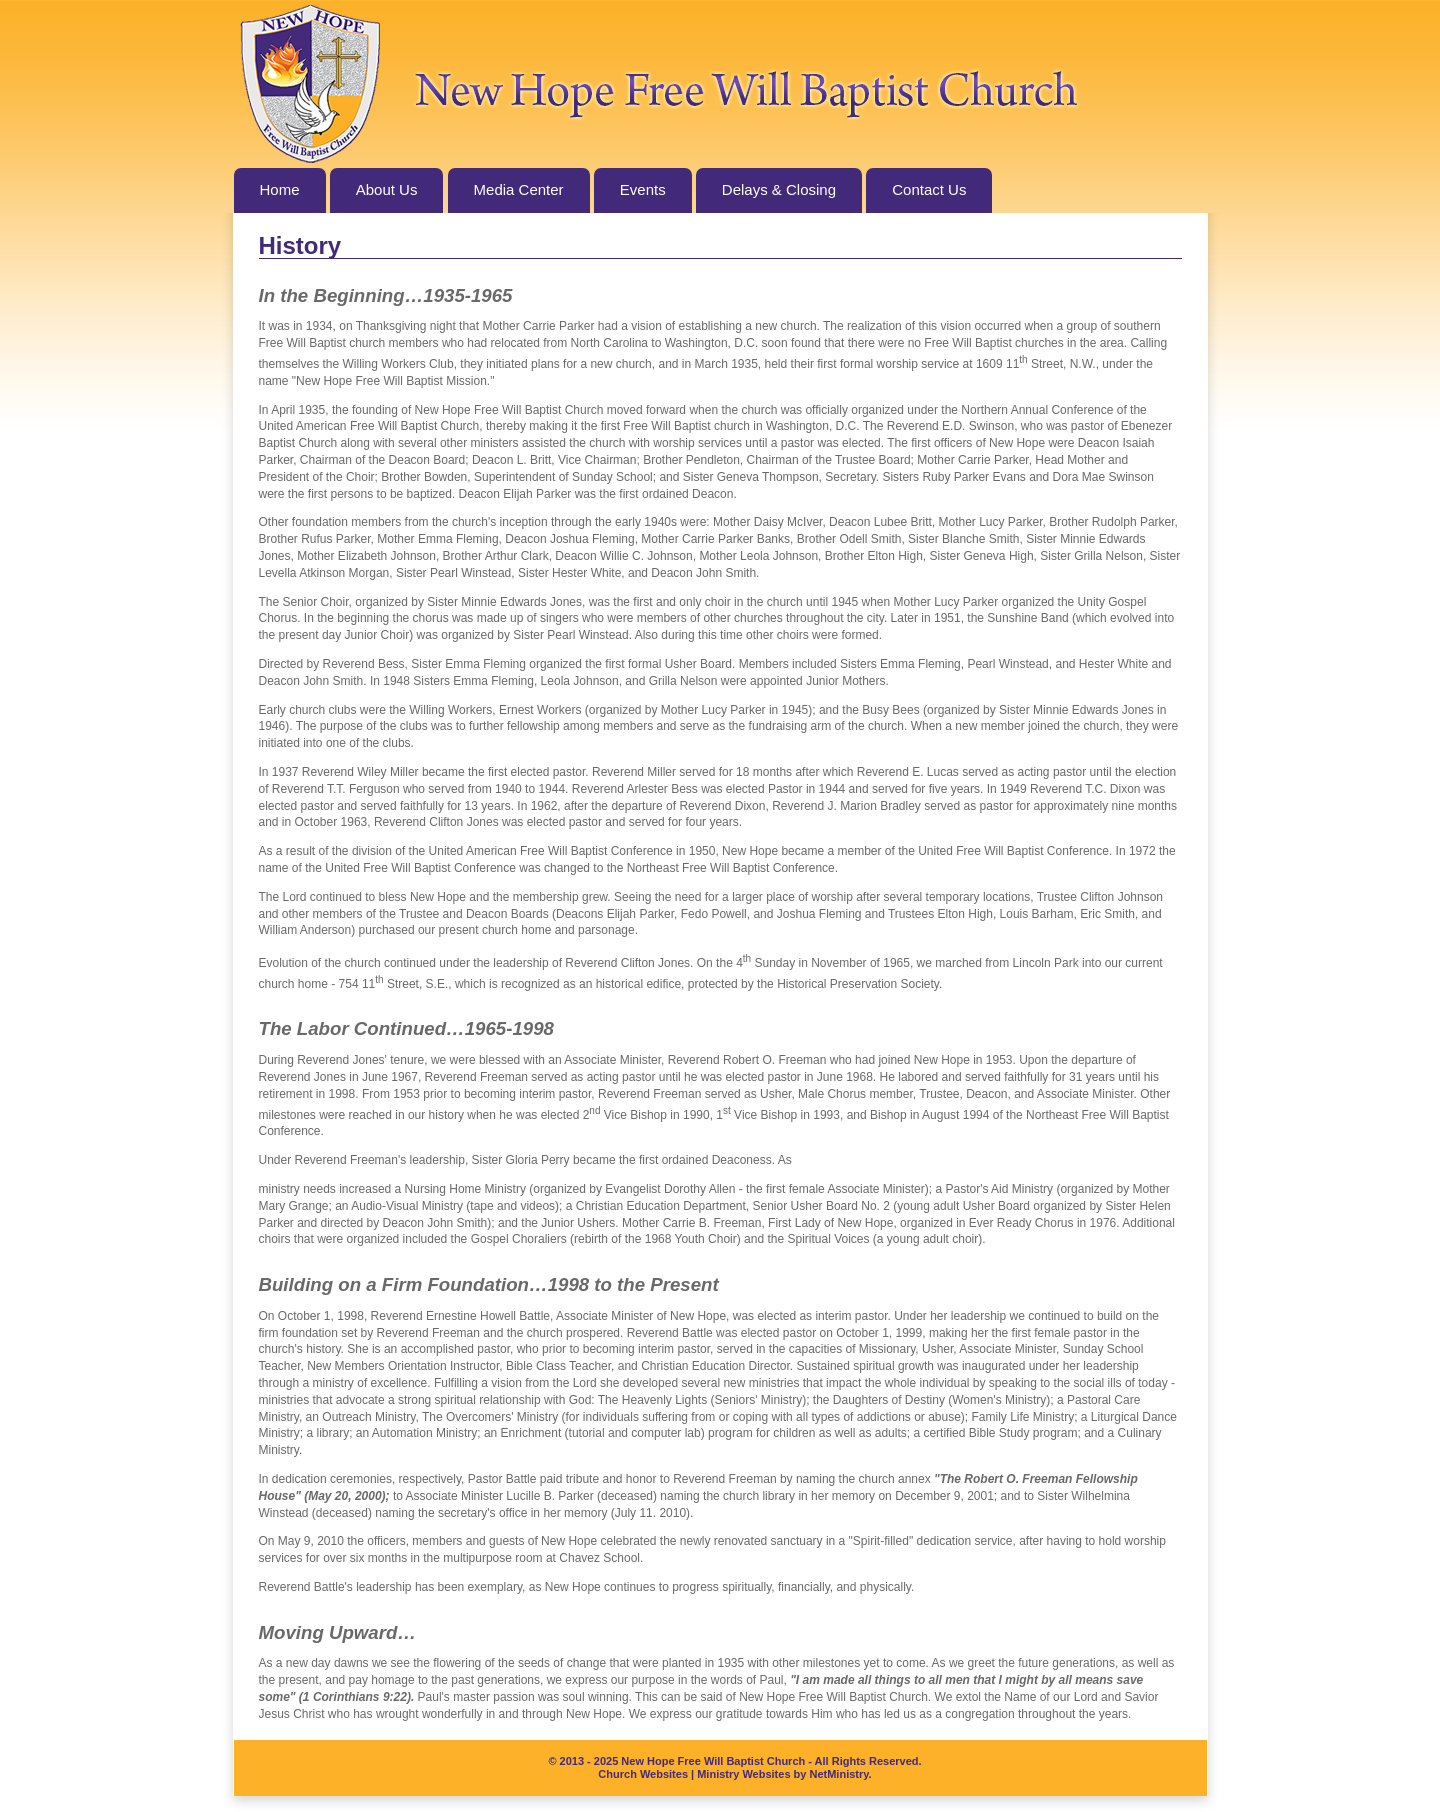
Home (280, 189)
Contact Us (929, 189)
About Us (387, 189)
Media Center (519, 189)
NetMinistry (838, 1774)
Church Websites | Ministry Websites (695, 1774)
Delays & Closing (779, 189)
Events (643, 189)
